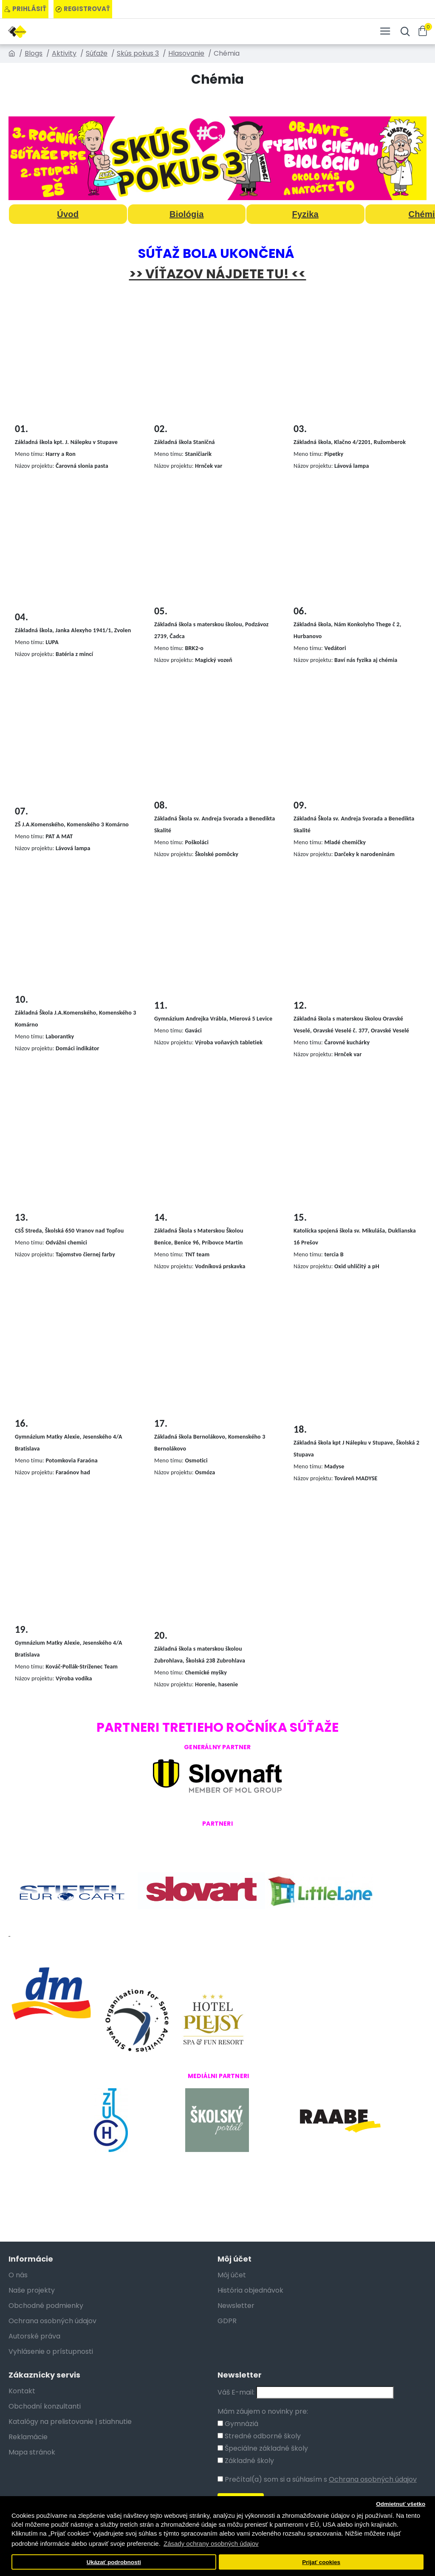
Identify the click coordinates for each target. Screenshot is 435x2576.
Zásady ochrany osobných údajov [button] (211, 2543)
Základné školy (246, 2461)
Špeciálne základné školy (263, 2448)
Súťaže (96, 53)
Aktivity (64, 53)
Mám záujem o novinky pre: (263, 2411)
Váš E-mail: (236, 2392)
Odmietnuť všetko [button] (400, 2504)
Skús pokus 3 (138, 53)
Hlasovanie (186, 53)
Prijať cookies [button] (321, 2562)
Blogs (33, 53)
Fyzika (305, 214)
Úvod (68, 214)
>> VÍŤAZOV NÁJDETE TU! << (217, 274)
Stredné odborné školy (259, 2436)
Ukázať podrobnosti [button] (114, 2562)
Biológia (186, 214)
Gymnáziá (238, 2424)
